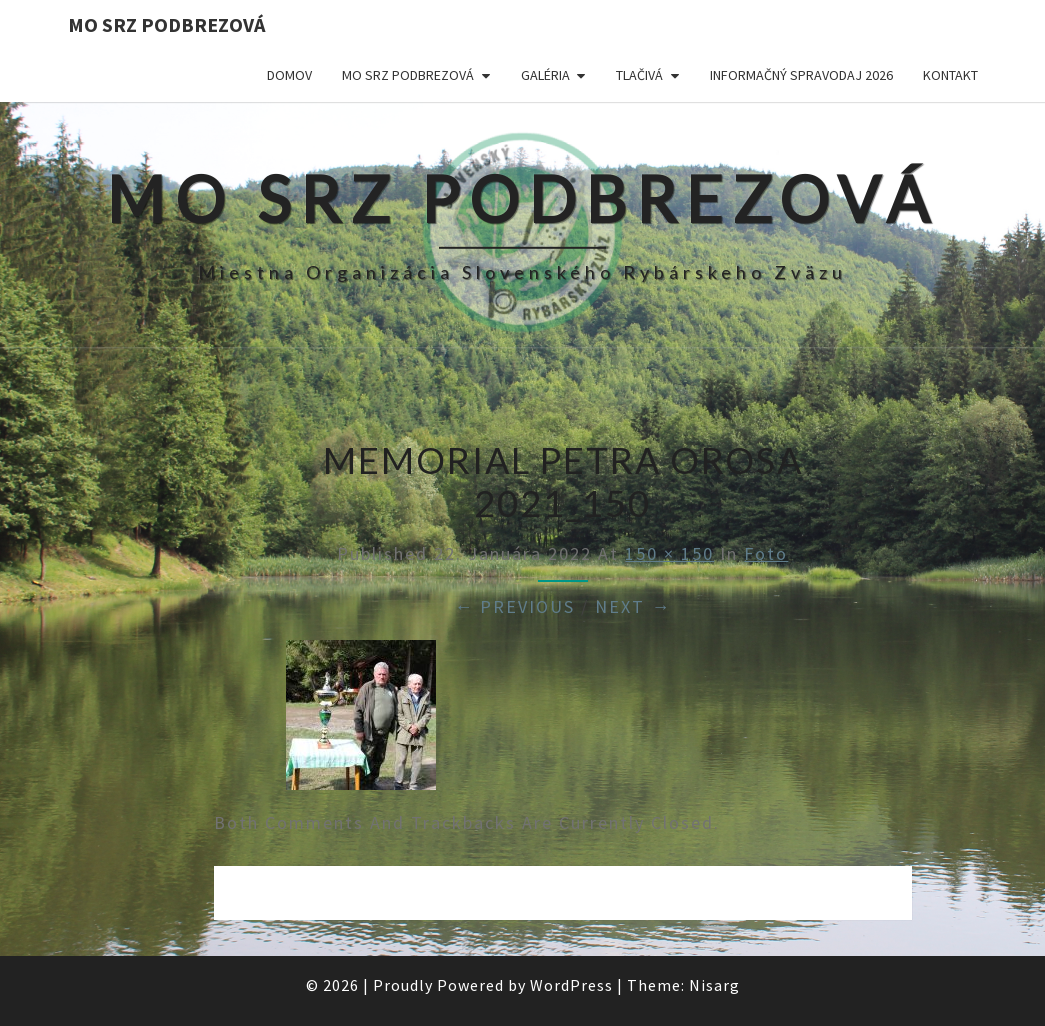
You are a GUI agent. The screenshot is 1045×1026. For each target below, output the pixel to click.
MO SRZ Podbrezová (166, 24)
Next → (633, 606)
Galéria (545, 75)
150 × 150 (669, 553)
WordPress (571, 985)
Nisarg (714, 985)
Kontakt (950, 75)
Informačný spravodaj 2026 (801, 75)
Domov (289, 75)
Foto (766, 553)
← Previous (514, 606)
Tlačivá (639, 75)
